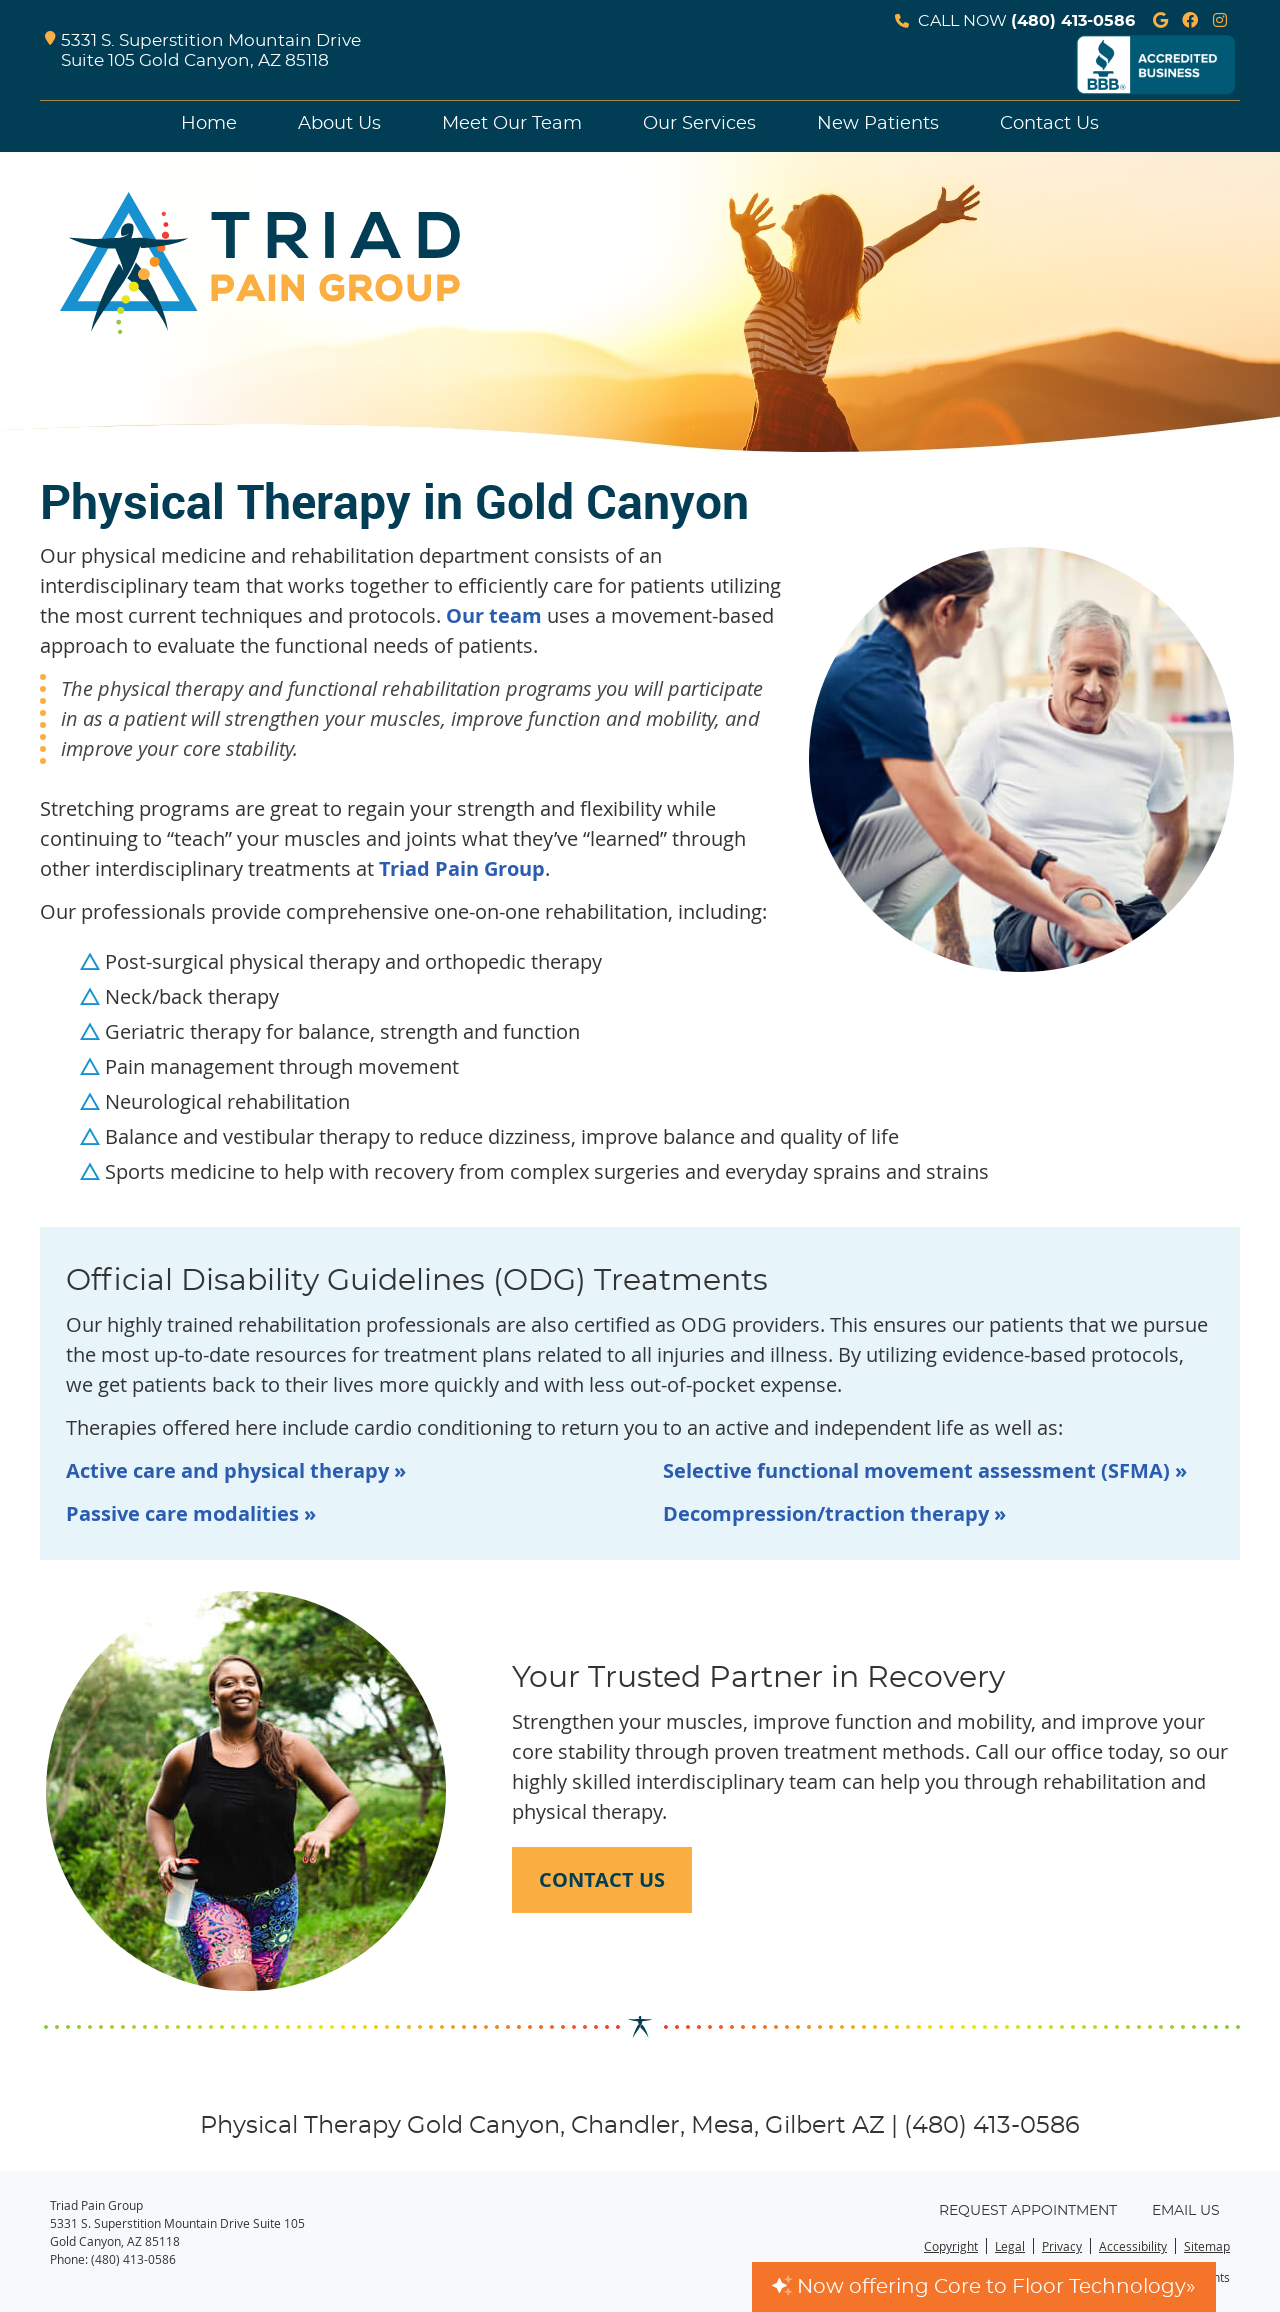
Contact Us (1049, 124)
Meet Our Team (512, 124)
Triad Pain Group (462, 868)
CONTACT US (602, 1879)
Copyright (951, 2246)
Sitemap (1207, 2246)
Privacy (1062, 2246)
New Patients (878, 124)
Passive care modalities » (191, 1513)
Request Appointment (1028, 2211)
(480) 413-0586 (1073, 21)
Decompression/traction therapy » (834, 1513)
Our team (494, 615)
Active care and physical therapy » (236, 1470)
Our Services (699, 124)
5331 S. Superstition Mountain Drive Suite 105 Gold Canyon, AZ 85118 (203, 51)
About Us (339, 124)
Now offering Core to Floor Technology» (984, 2286)
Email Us (1186, 2211)
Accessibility (1133, 2246)
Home (209, 124)
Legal (1010, 2246)
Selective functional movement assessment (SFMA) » (925, 1470)
